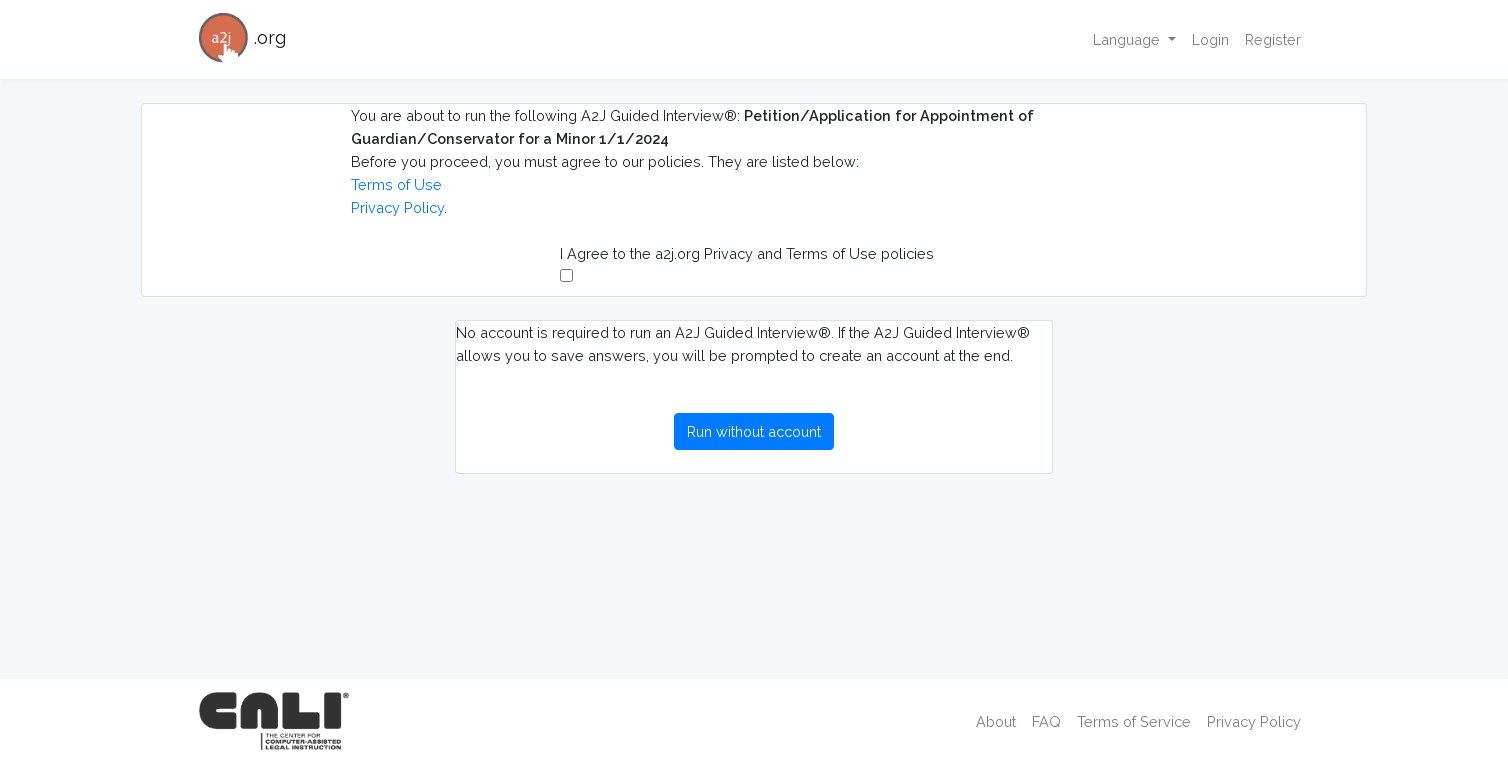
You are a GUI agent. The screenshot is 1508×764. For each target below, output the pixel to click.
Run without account (754, 431)
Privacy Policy (397, 207)
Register (1273, 39)
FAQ (1046, 721)
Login (1210, 39)
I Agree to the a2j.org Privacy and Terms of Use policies (747, 263)
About (996, 721)
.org (242, 39)
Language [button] (1128, 39)
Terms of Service (1134, 721)
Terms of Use (396, 184)
